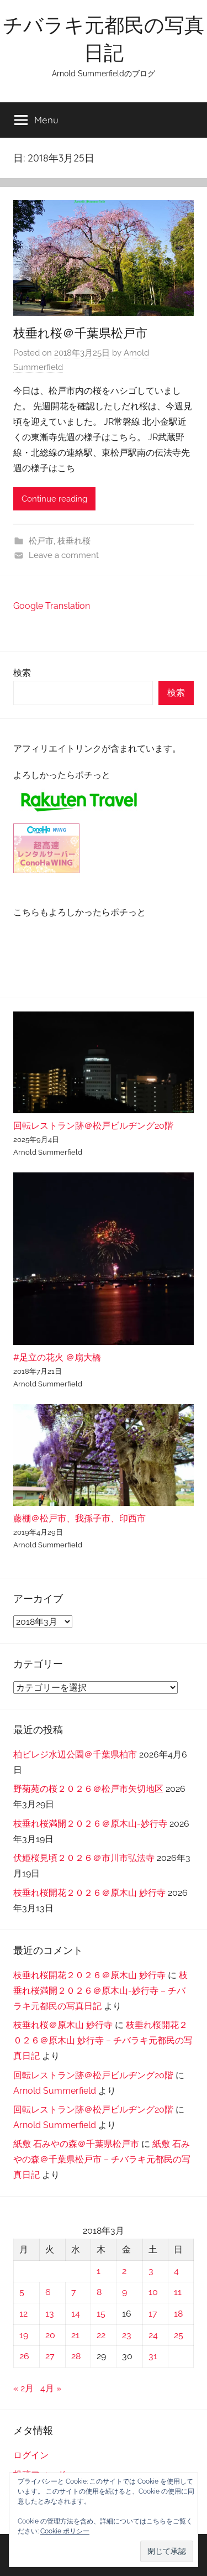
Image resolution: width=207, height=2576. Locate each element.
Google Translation (51, 606)
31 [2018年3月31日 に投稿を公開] (152, 2356)
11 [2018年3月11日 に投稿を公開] (178, 2292)
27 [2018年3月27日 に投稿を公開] (50, 2356)
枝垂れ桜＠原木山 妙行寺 (63, 2025)
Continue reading (54, 499)
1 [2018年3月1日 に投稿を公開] (98, 2271)
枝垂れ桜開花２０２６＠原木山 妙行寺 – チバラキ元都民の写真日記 (103, 2040)
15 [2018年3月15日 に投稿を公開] (101, 2313)
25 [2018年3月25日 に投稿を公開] (178, 2335)
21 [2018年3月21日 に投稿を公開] (75, 2335)
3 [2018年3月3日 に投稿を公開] (150, 2271)
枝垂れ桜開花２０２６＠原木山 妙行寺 (89, 1892)
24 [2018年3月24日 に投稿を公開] (153, 2335)
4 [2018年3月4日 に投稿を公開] (176, 2271)
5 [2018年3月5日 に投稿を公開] (21, 2292)
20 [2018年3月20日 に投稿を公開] (50, 2335)
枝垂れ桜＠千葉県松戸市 (80, 333)
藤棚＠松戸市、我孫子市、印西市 (79, 1518)
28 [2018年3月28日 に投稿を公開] (76, 2356)
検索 (22, 673)
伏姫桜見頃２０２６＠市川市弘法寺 (84, 1858)
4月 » (50, 2388)
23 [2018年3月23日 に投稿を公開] (126, 2335)
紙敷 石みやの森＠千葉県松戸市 (76, 2144)
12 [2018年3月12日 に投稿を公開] (23, 2313)
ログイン (31, 2455)
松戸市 (41, 541)
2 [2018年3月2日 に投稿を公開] (124, 2271)
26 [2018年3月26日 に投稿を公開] (24, 2356)
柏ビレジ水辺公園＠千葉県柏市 (75, 1754)
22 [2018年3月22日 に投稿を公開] (101, 2335)
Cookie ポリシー (64, 2531)
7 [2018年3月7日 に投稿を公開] (73, 2292)
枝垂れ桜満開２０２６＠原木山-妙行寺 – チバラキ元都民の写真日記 (100, 1990)
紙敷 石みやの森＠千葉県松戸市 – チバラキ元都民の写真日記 (101, 2159)
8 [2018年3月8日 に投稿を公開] (99, 2292)
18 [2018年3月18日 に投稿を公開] (178, 2313)
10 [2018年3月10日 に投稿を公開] (153, 2292)
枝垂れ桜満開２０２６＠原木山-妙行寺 (90, 1823)
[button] (166, 2551)
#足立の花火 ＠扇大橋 (57, 1357)
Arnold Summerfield (54, 2090)
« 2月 (23, 2388)
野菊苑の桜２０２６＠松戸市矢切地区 (88, 1789)
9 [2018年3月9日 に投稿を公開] (124, 2292)
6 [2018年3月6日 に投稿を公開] (48, 2292)
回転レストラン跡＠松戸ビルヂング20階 (93, 1125)
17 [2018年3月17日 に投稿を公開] (152, 2313)
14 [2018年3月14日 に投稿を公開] (75, 2313)
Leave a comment (64, 555)
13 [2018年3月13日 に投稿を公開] (49, 2313)
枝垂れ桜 (74, 541)
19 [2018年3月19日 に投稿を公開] (23, 2335)
